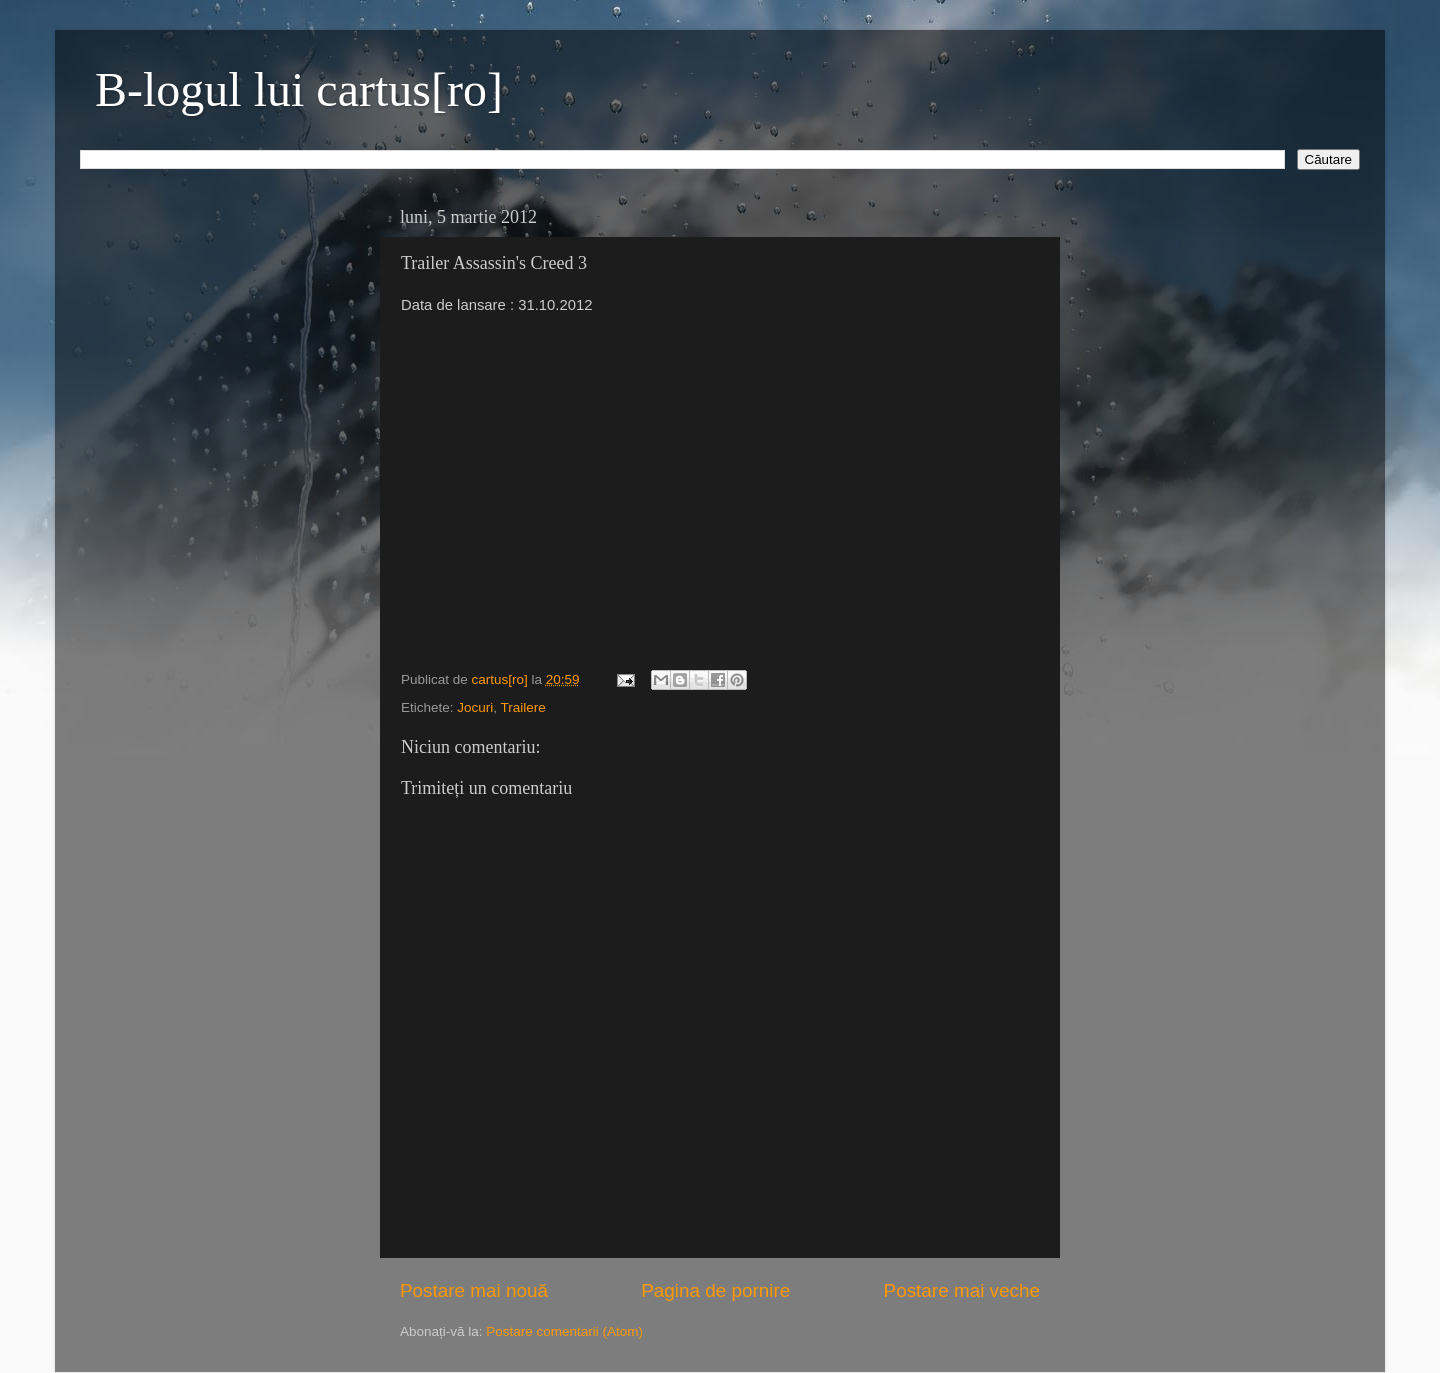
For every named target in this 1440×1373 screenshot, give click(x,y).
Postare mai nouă (474, 1290)
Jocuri (475, 707)
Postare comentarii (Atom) (564, 1331)
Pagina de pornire (715, 1290)
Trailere (523, 707)
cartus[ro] (502, 679)
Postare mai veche (962, 1290)
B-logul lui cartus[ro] (299, 89)
